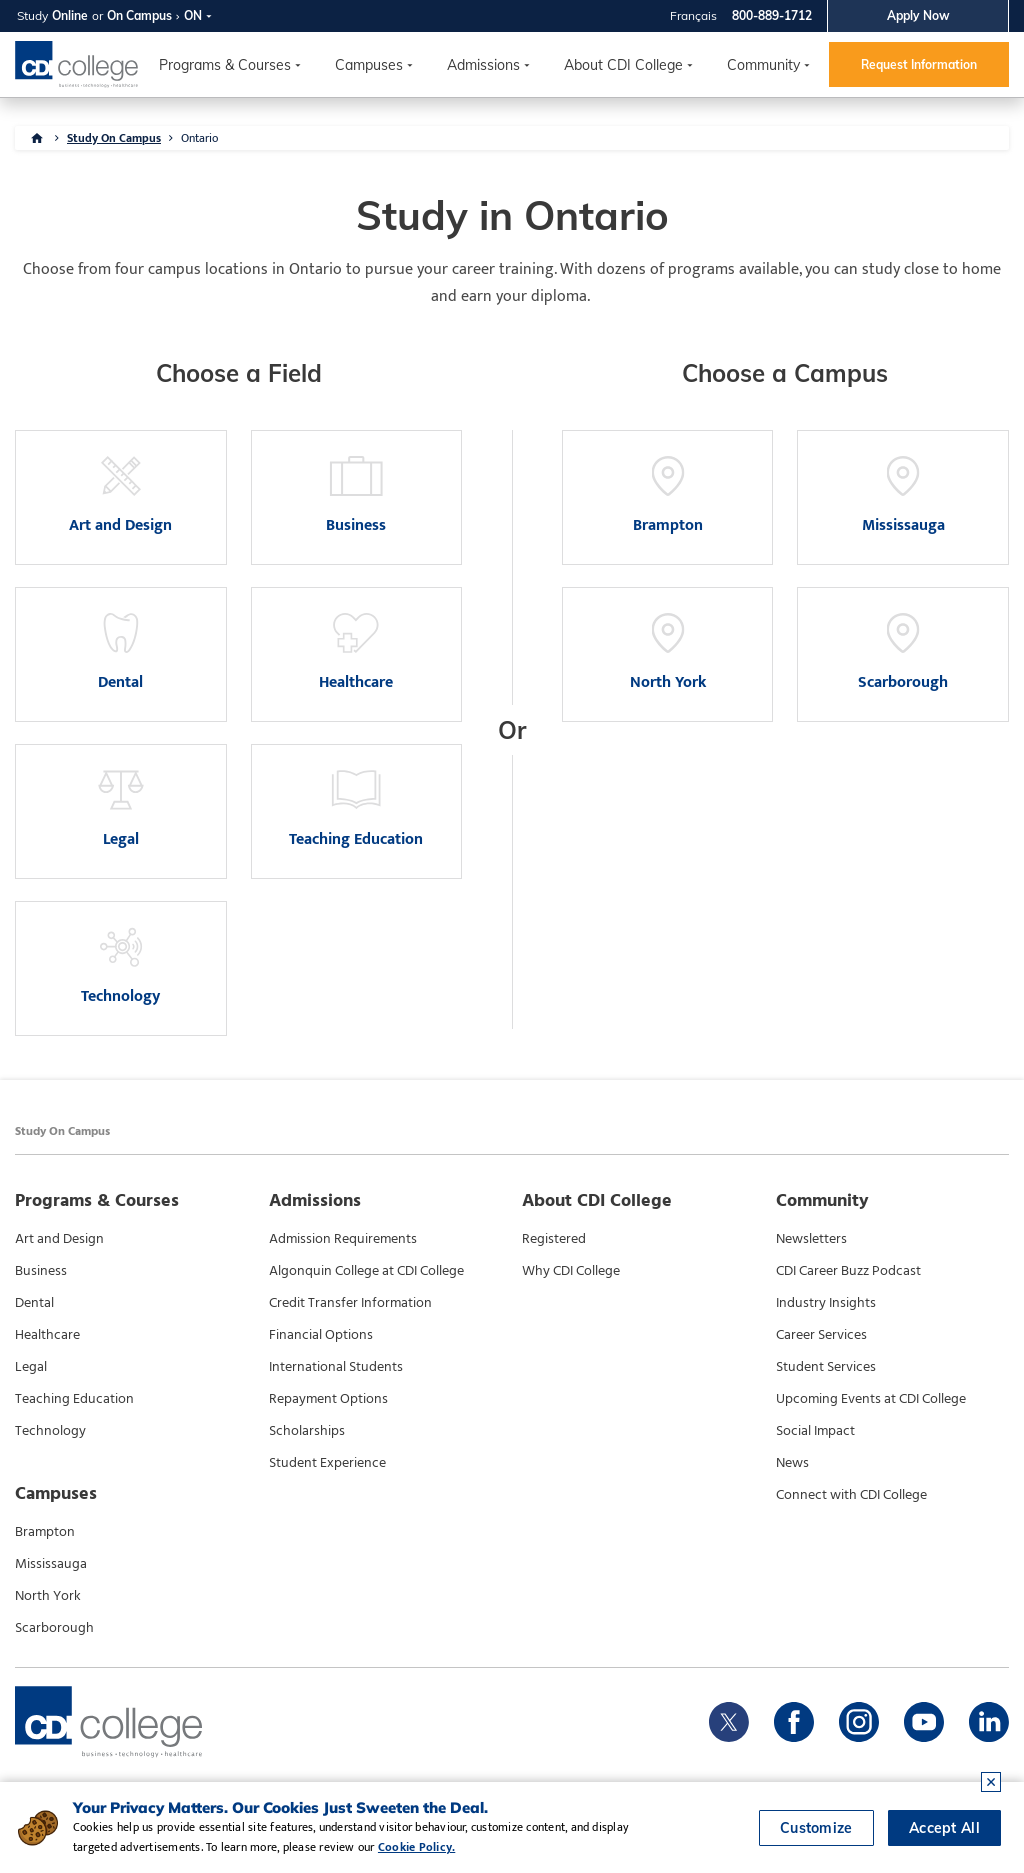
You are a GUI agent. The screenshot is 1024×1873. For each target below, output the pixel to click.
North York (48, 1596)
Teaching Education (74, 1399)
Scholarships (307, 1431)
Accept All (944, 1828)
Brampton (45, 1532)
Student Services (826, 1367)
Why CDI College (571, 1271)
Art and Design (59, 1239)
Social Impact (815, 1431)
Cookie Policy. (416, 1847)
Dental (34, 1303)
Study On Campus (114, 138)
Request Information (919, 64)
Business (41, 1271)
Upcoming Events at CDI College (871, 1399)
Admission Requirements (343, 1239)
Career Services (821, 1335)
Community (763, 65)
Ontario (199, 138)
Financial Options (321, 1335)
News (792, 1463)
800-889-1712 (772, 15)
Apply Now (918, 15)
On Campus (139, 15)
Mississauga (51, 1564)
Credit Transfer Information (350, 1303)
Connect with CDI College (851, 1495)
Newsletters (811, 1239)
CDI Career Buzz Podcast (848, 1271)
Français (693, 15)
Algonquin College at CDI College (366, 1271)
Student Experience (327, 1463)
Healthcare (47, 1335)
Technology (50, 1431)
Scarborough (54, 1628)
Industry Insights (826, 1303)
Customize (816, 1828)
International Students (336, 1367)
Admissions (483, 65)
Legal (31, 1367)
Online (70, 15)
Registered (554, 1239)
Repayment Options (328, 1399)
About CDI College (623, 65)
